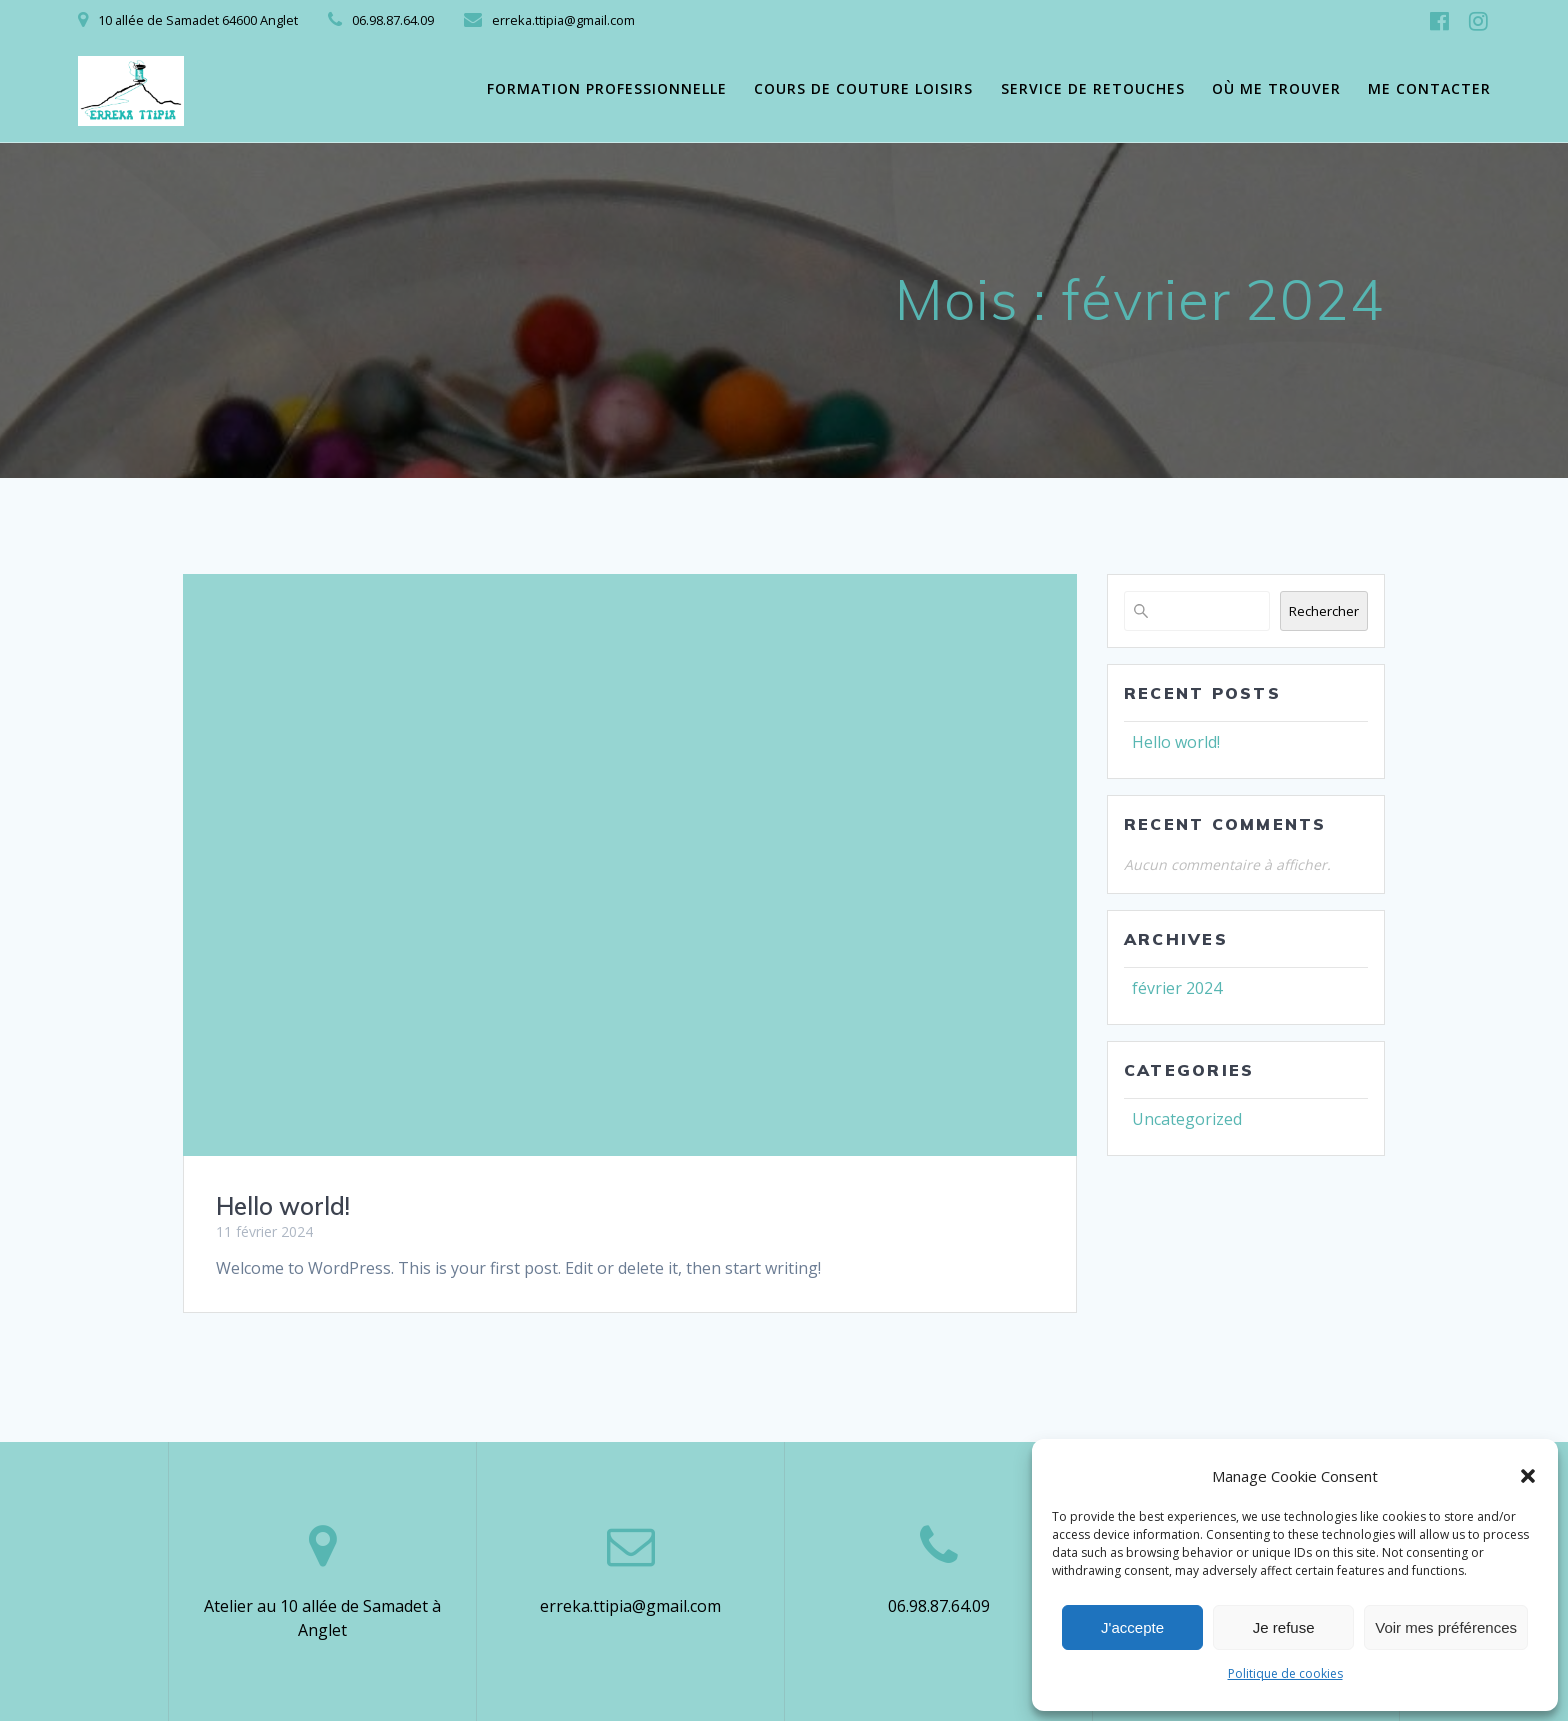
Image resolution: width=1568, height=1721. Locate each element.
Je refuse (1284, 1627)
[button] (1528, 1476)
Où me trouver (1276, 88)
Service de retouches (1093, 88)
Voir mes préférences (1446, 1627)
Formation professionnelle (607, 88)
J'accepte (1132, 1627)
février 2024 (1177, 988)
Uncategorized (1187, 1119)
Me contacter (1429, 88)
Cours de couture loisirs (863, 88)
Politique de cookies (1285, 1673)
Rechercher (1324, 611)
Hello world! (283, 1206)
